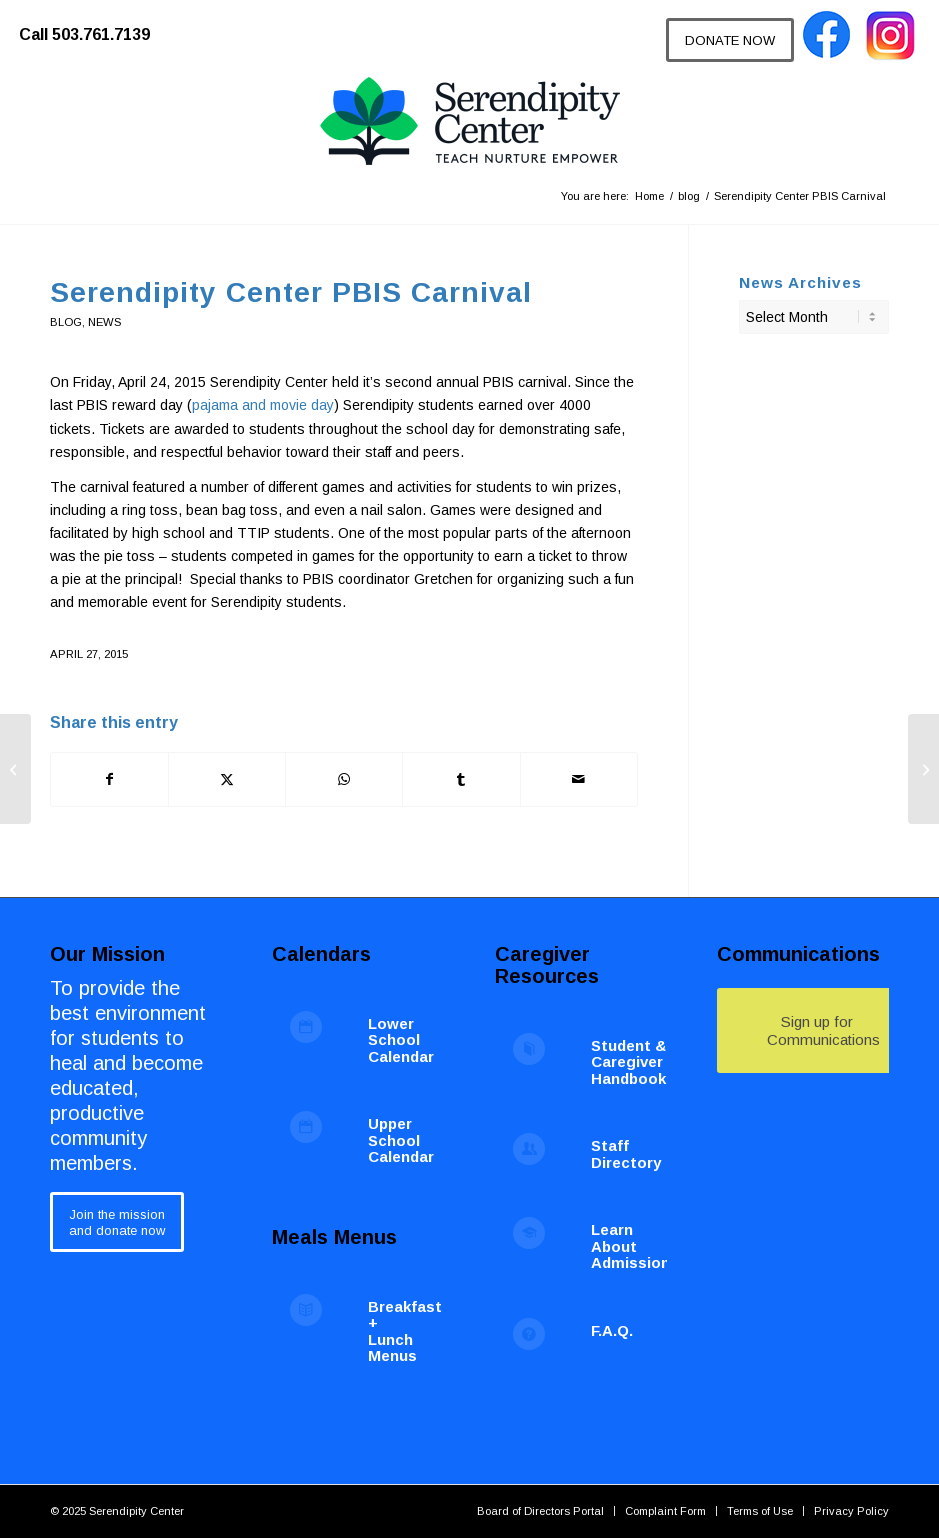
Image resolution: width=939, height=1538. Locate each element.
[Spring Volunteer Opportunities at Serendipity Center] (15, 769)
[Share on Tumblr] (461, 779)
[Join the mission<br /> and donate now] (117, 1221)
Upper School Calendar (401, 1140)
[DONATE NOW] (730, 40)
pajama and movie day (263, 405)
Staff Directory (626, 1154)
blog (66, 322)
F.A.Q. (612, 1330)
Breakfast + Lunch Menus (405, 1331)
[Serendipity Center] (470, 122)
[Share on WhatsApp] (344, 779)
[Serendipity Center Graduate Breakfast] (923, 769)
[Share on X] (227, 779)
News (104, 322)
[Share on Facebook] (109, 779)
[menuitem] (94, 25)
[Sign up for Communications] (817, 1030)
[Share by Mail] (579, 779)
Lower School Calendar (401, 1040)
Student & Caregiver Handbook (628, 1062)
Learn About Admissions (635, 1246)
